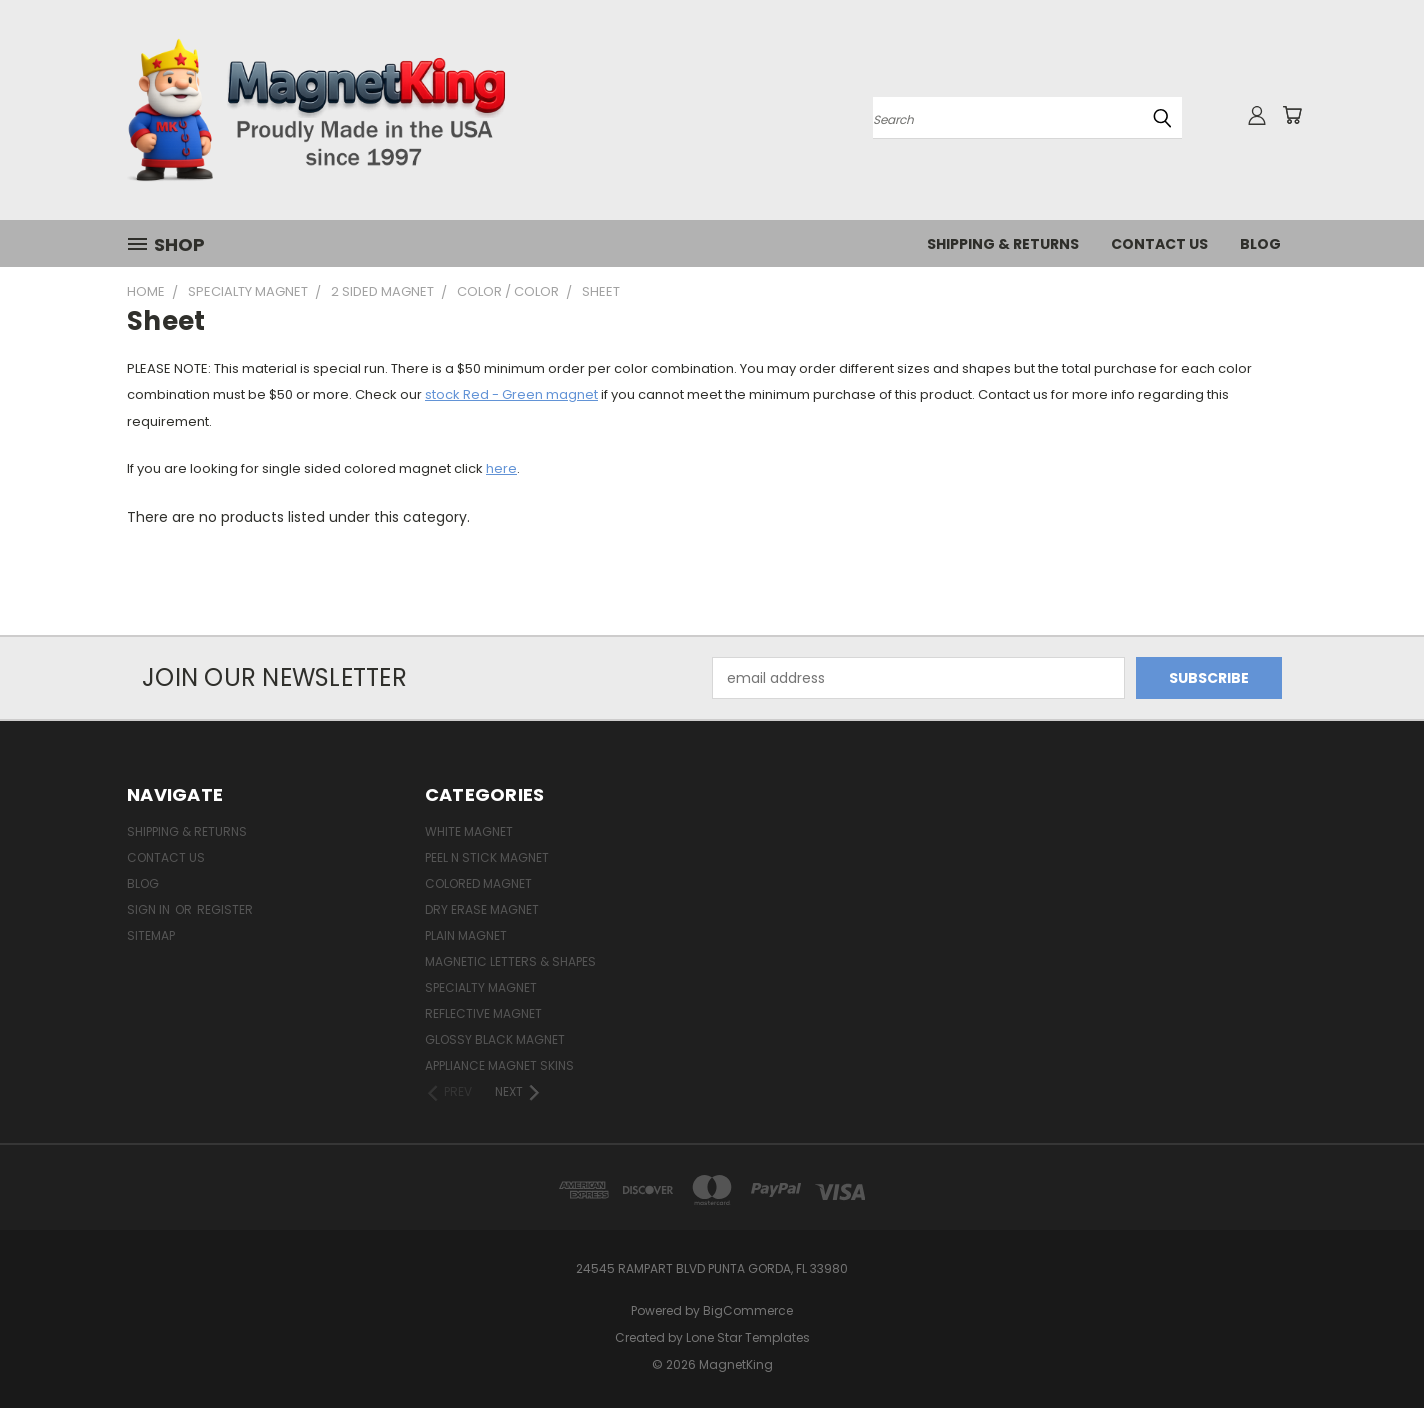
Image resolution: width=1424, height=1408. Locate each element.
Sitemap (151, 935)
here (501, 468)
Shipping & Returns (1003, 244)
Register (225, 909)
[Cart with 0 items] (1292, 115)
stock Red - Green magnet (511, 394)
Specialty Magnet (481, 987)
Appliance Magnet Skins (499, 1065)
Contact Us (1159, 244)
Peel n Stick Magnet (487, 857)
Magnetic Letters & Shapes (510, 961)
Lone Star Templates (748, 1337)
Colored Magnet (478, 883)
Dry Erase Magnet (482, 909)
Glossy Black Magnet (495, 1039)
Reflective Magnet (483, 1013)
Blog (1260, 244)
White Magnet (469, 831)
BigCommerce (748, 1310)
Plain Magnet (466, 935)
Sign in (150, 909)
